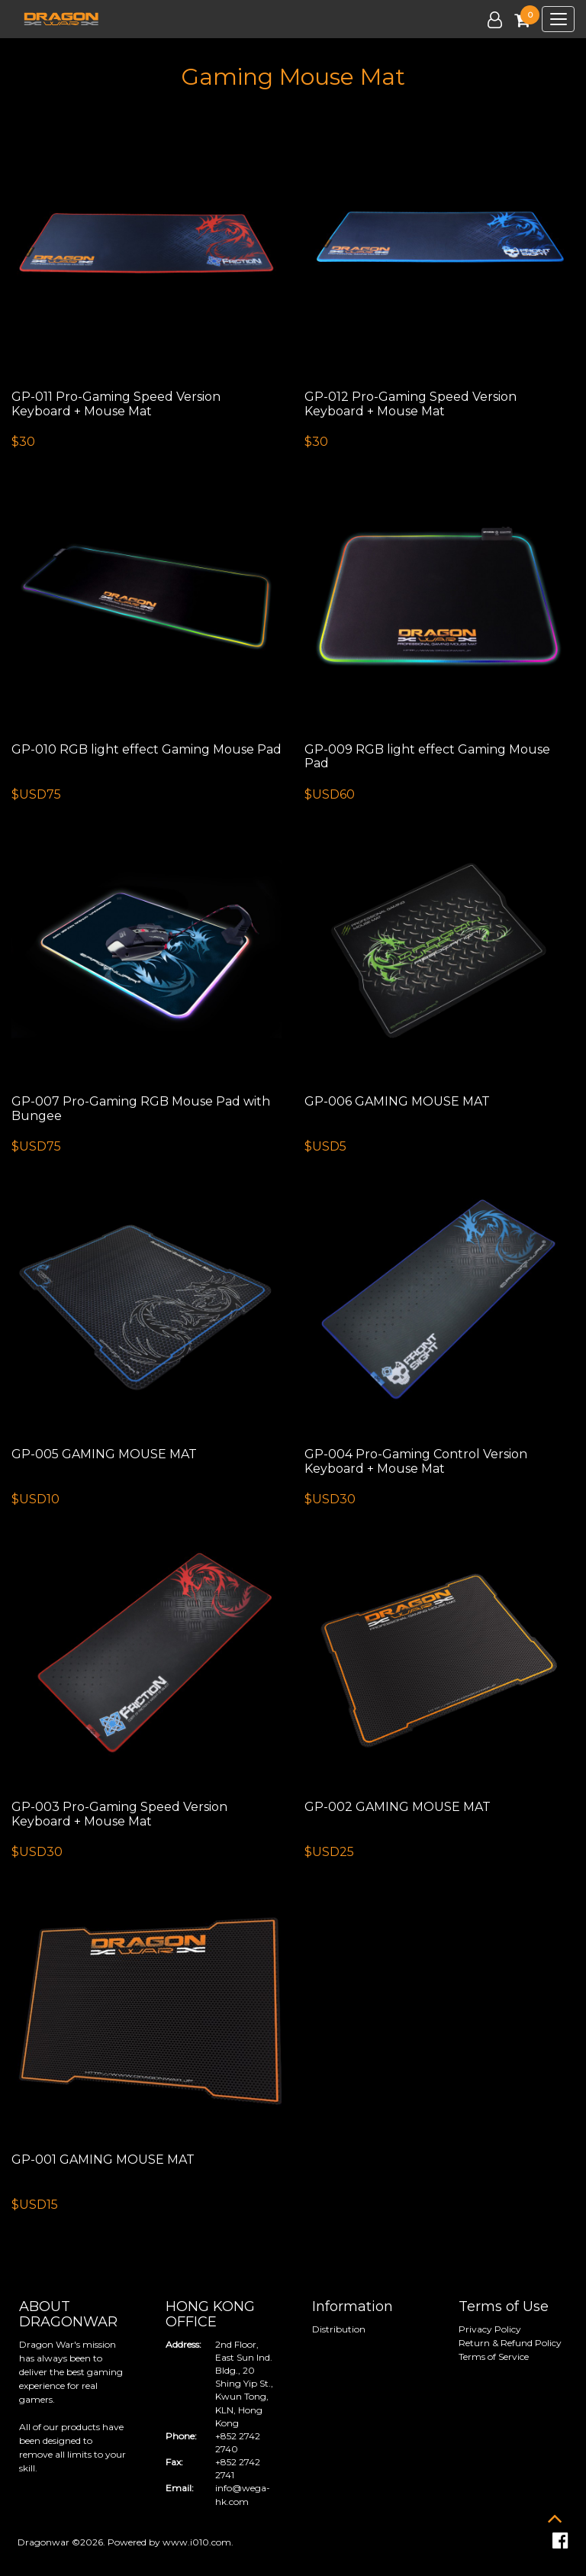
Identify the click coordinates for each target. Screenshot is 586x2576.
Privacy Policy (490, 2329)
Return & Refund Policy (510, 2342)
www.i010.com (197, 2542)
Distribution (338, 2329)
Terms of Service (494, 2356)
